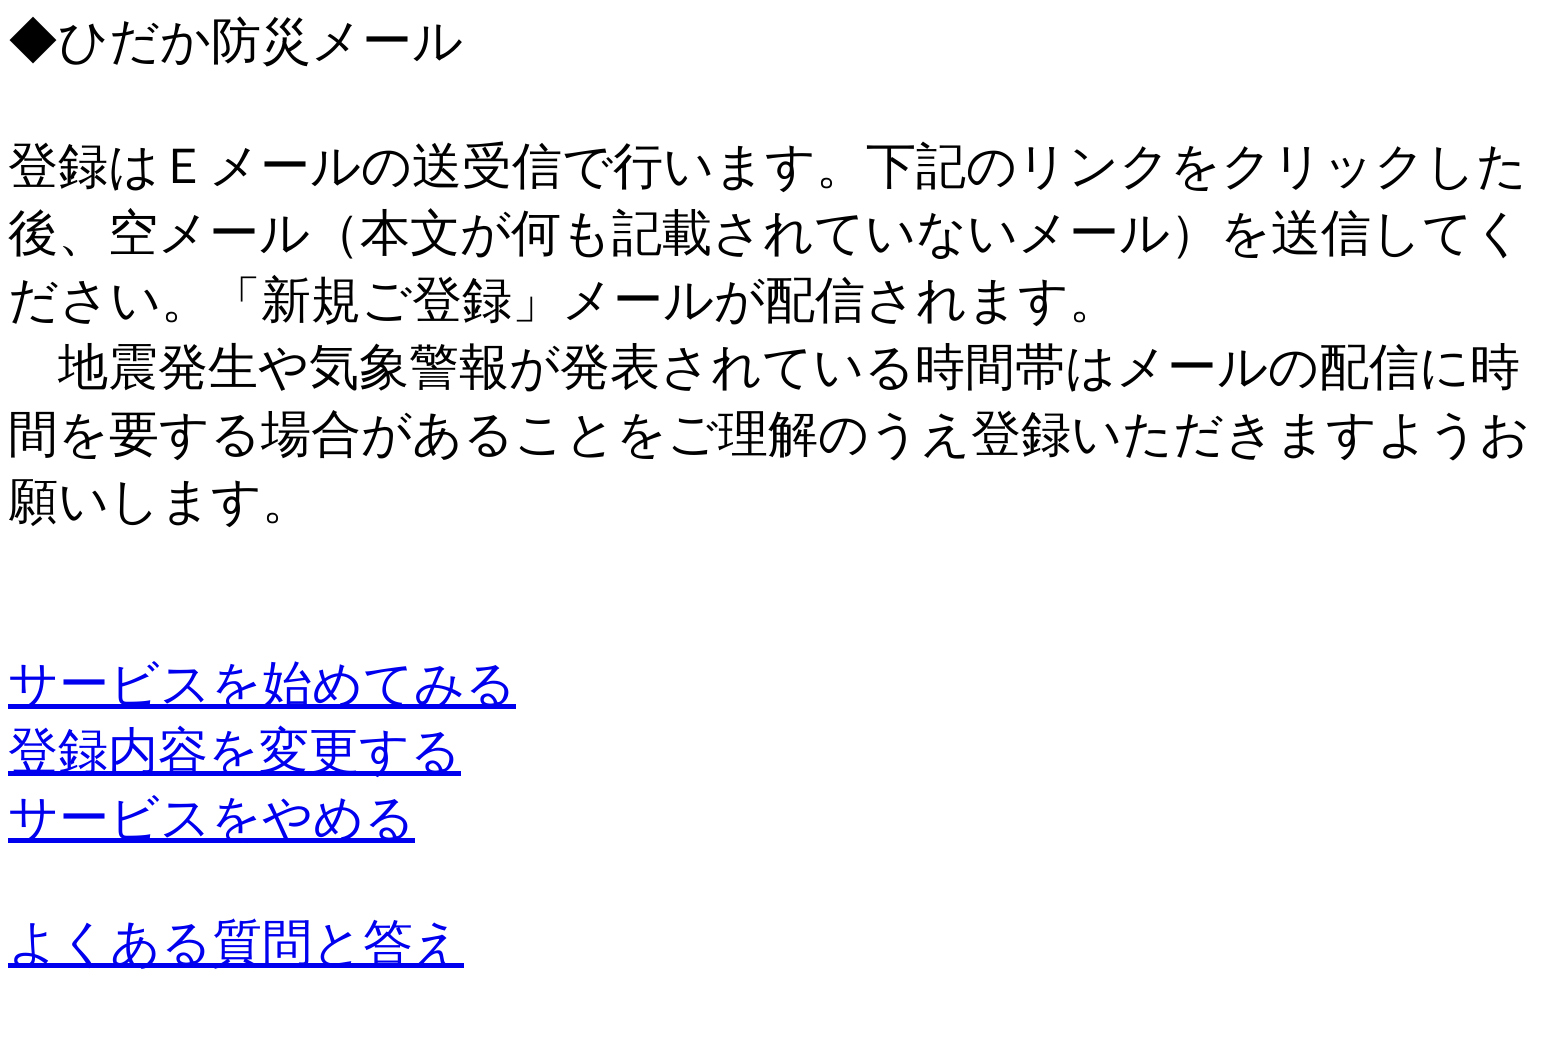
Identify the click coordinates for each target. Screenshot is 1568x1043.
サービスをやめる (211, 818)
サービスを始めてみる (262, 684)
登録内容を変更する (234, 751)
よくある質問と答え (236, 943)
